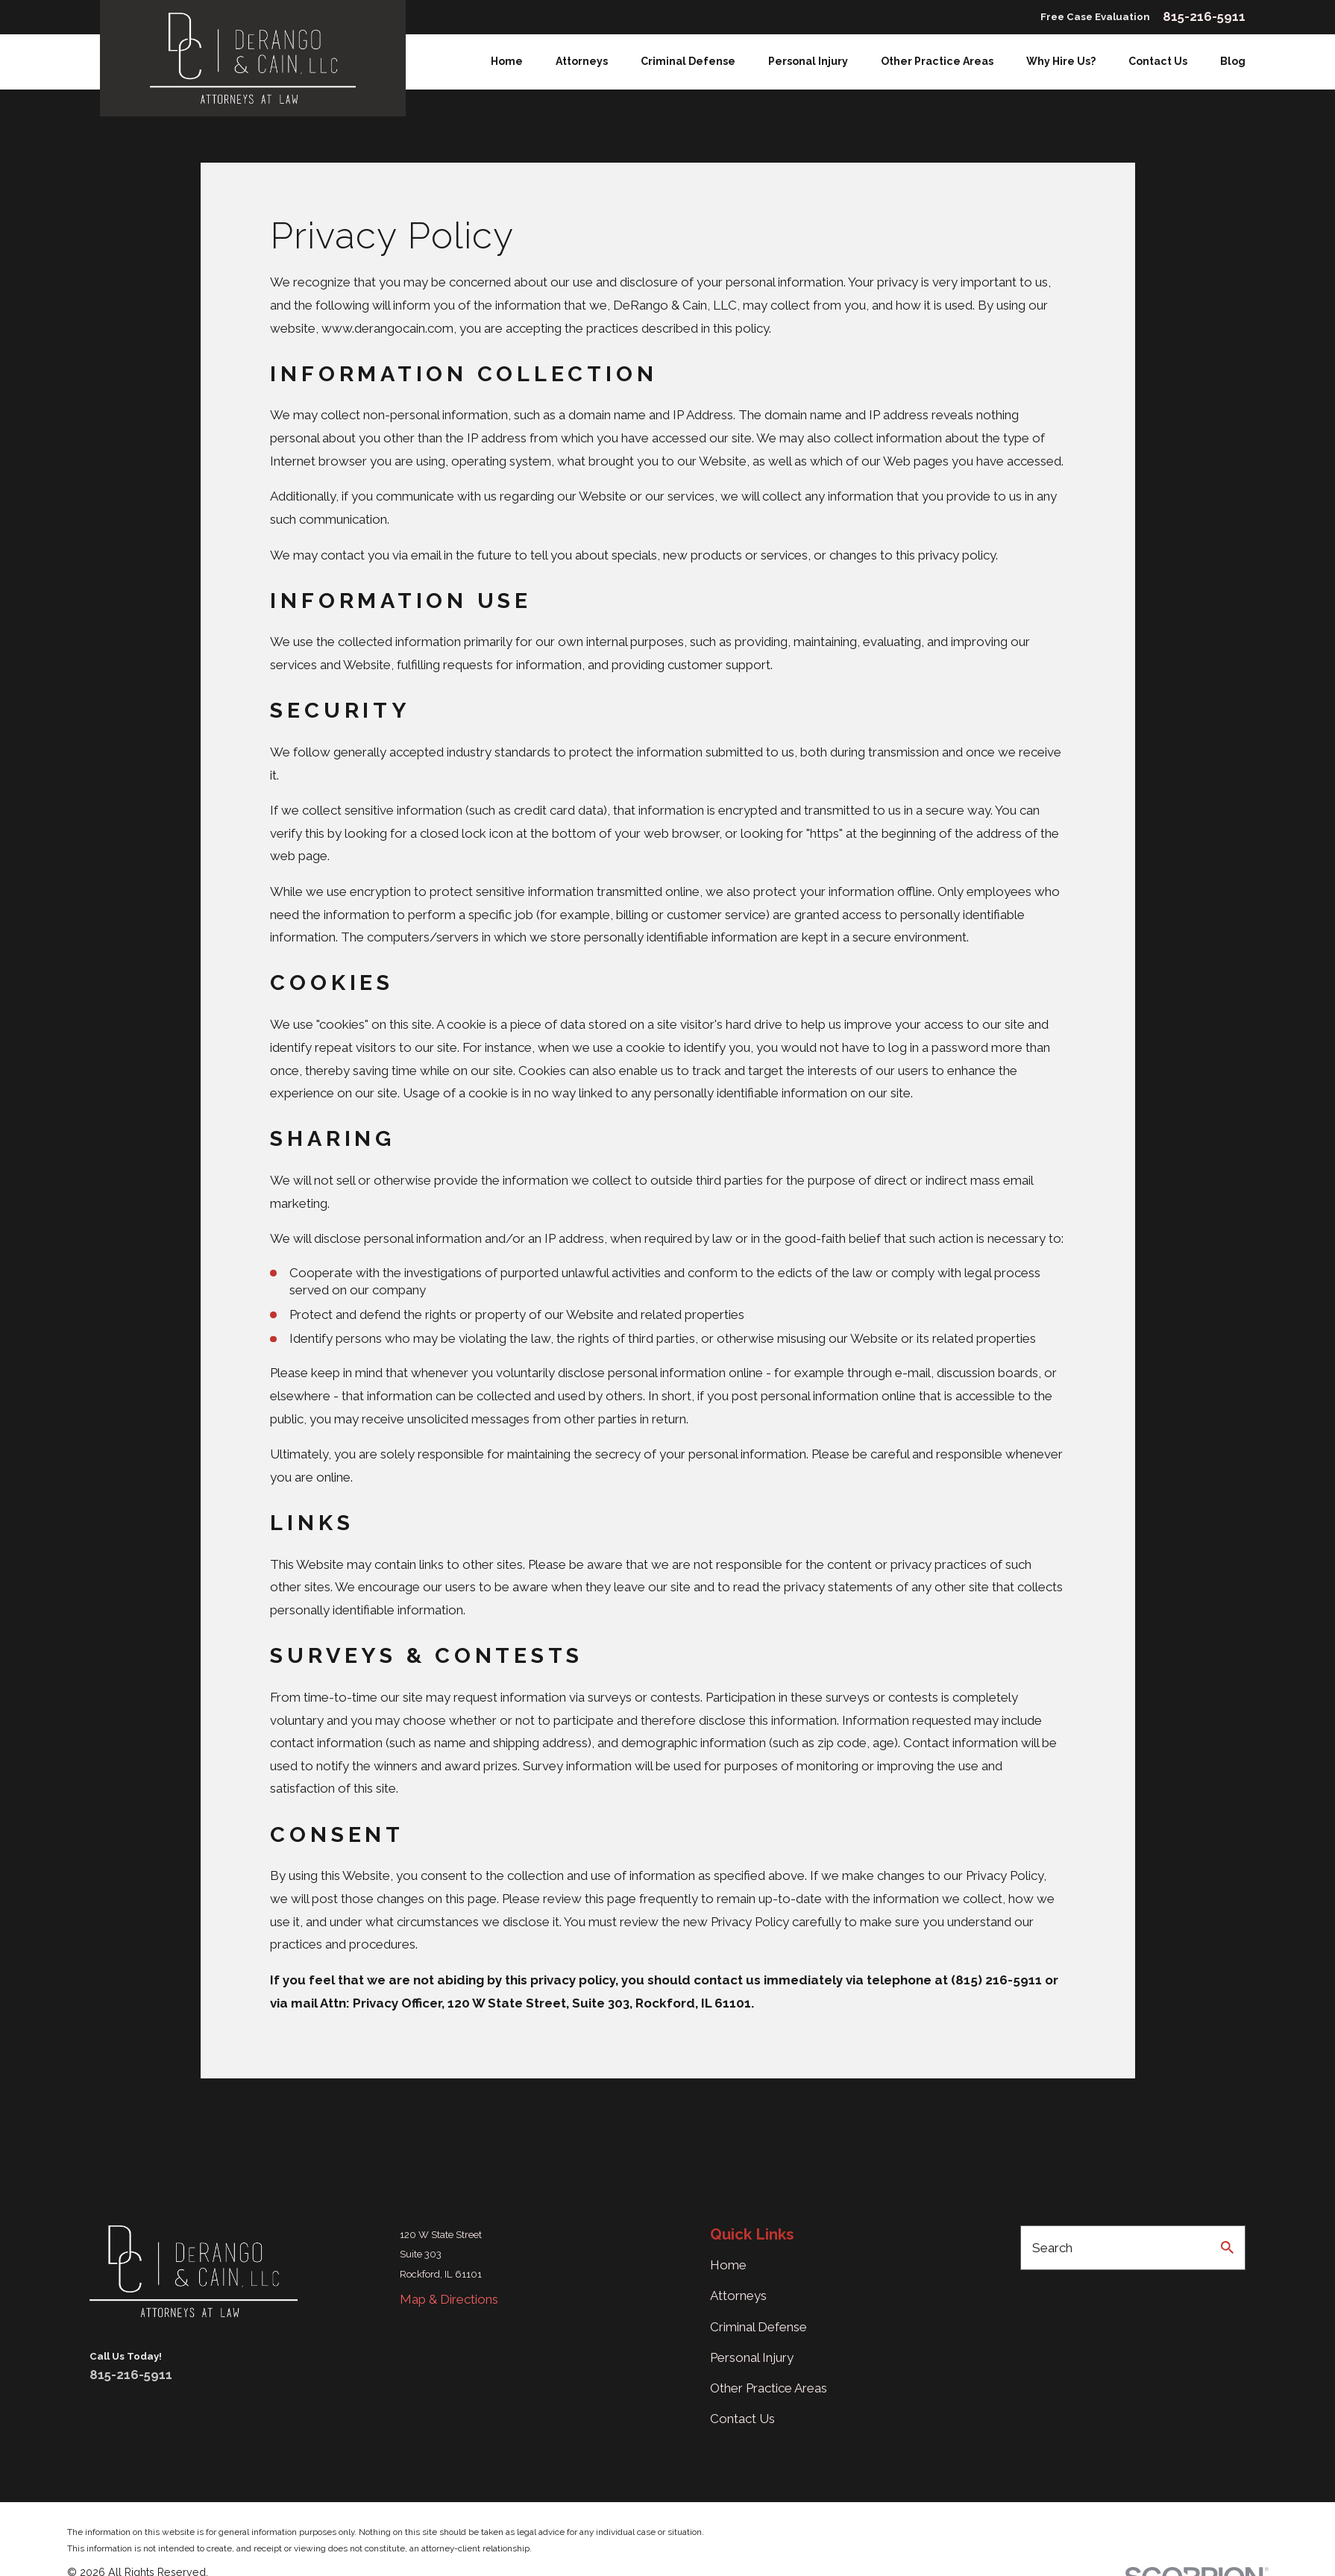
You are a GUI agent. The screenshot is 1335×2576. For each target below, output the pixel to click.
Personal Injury (752, 2357)
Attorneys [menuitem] (582, 61)
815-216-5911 (1204, 16)
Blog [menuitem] (1233, 61)
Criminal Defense (758, 2326)
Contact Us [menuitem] (1157, 61)
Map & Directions (449, 2299)
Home (728, 2264)
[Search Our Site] (1227, 2247)
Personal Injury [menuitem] (808, 61)
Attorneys (738, 2295)
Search (1052, 2247)
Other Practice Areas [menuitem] (937, 61)
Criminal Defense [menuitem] (688, 61)
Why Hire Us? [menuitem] (1061, 61)
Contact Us (742, 2418)
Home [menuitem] (507, 61)
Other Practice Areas (768, 2388)
